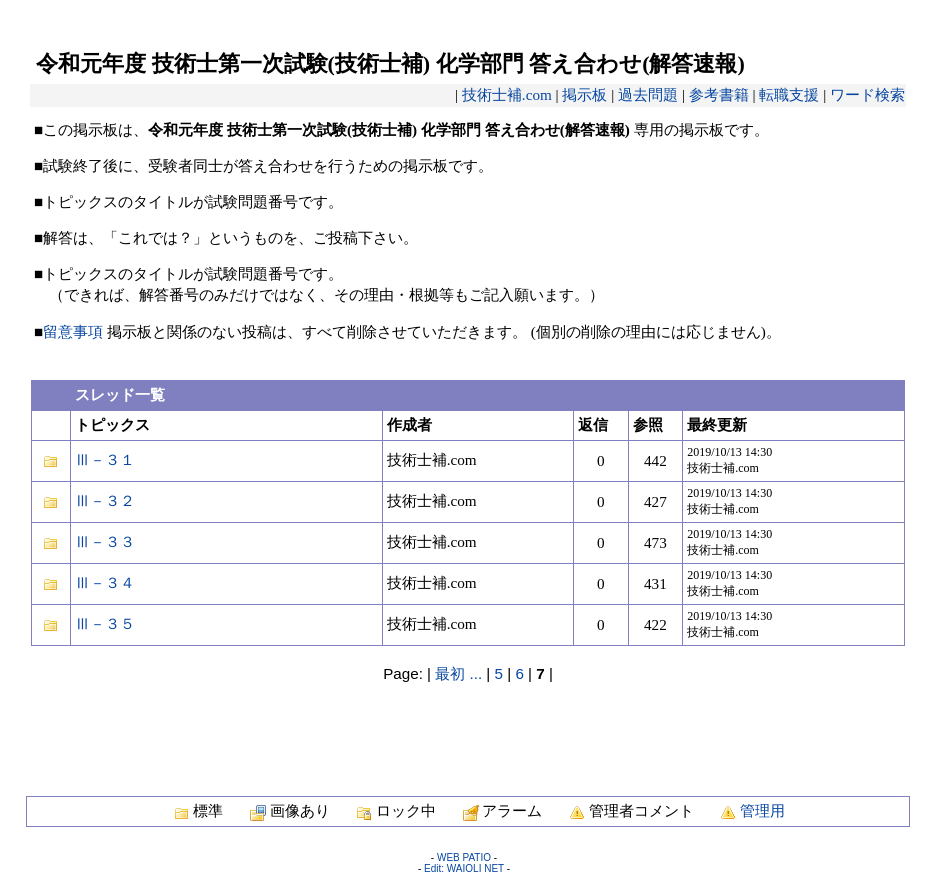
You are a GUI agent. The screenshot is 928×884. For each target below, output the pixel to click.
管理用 (762, 810)
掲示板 (584, 94)
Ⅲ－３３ (105, 541)
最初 (450, 673)
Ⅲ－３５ (105, 623)
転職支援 (789, 94)
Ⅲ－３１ (105, 459)
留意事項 (73, 331)
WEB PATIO (464, 857)
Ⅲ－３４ (105, 582)
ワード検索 (867, 94)
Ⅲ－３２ (105, 500)
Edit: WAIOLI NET (464, 868)
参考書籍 (719, 94)
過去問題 (648, 94)
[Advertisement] (468, 729)
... (475, 673)
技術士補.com (507, 94)
